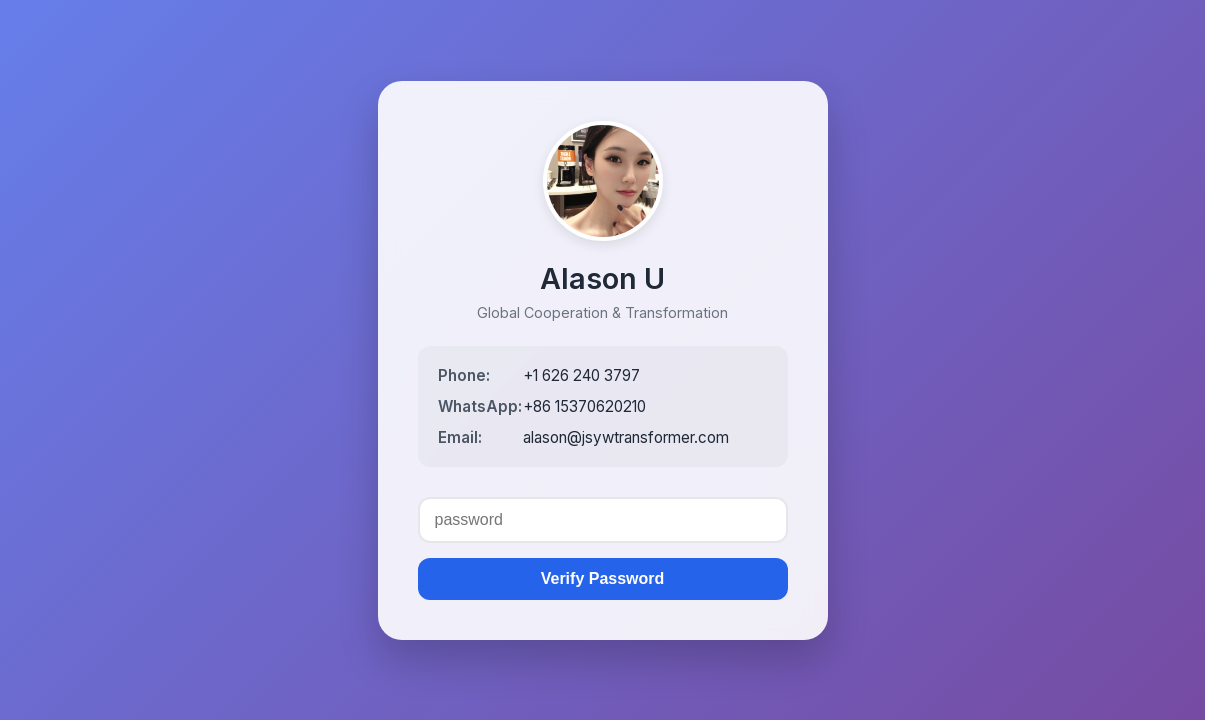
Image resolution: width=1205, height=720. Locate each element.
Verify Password (603, 578)
